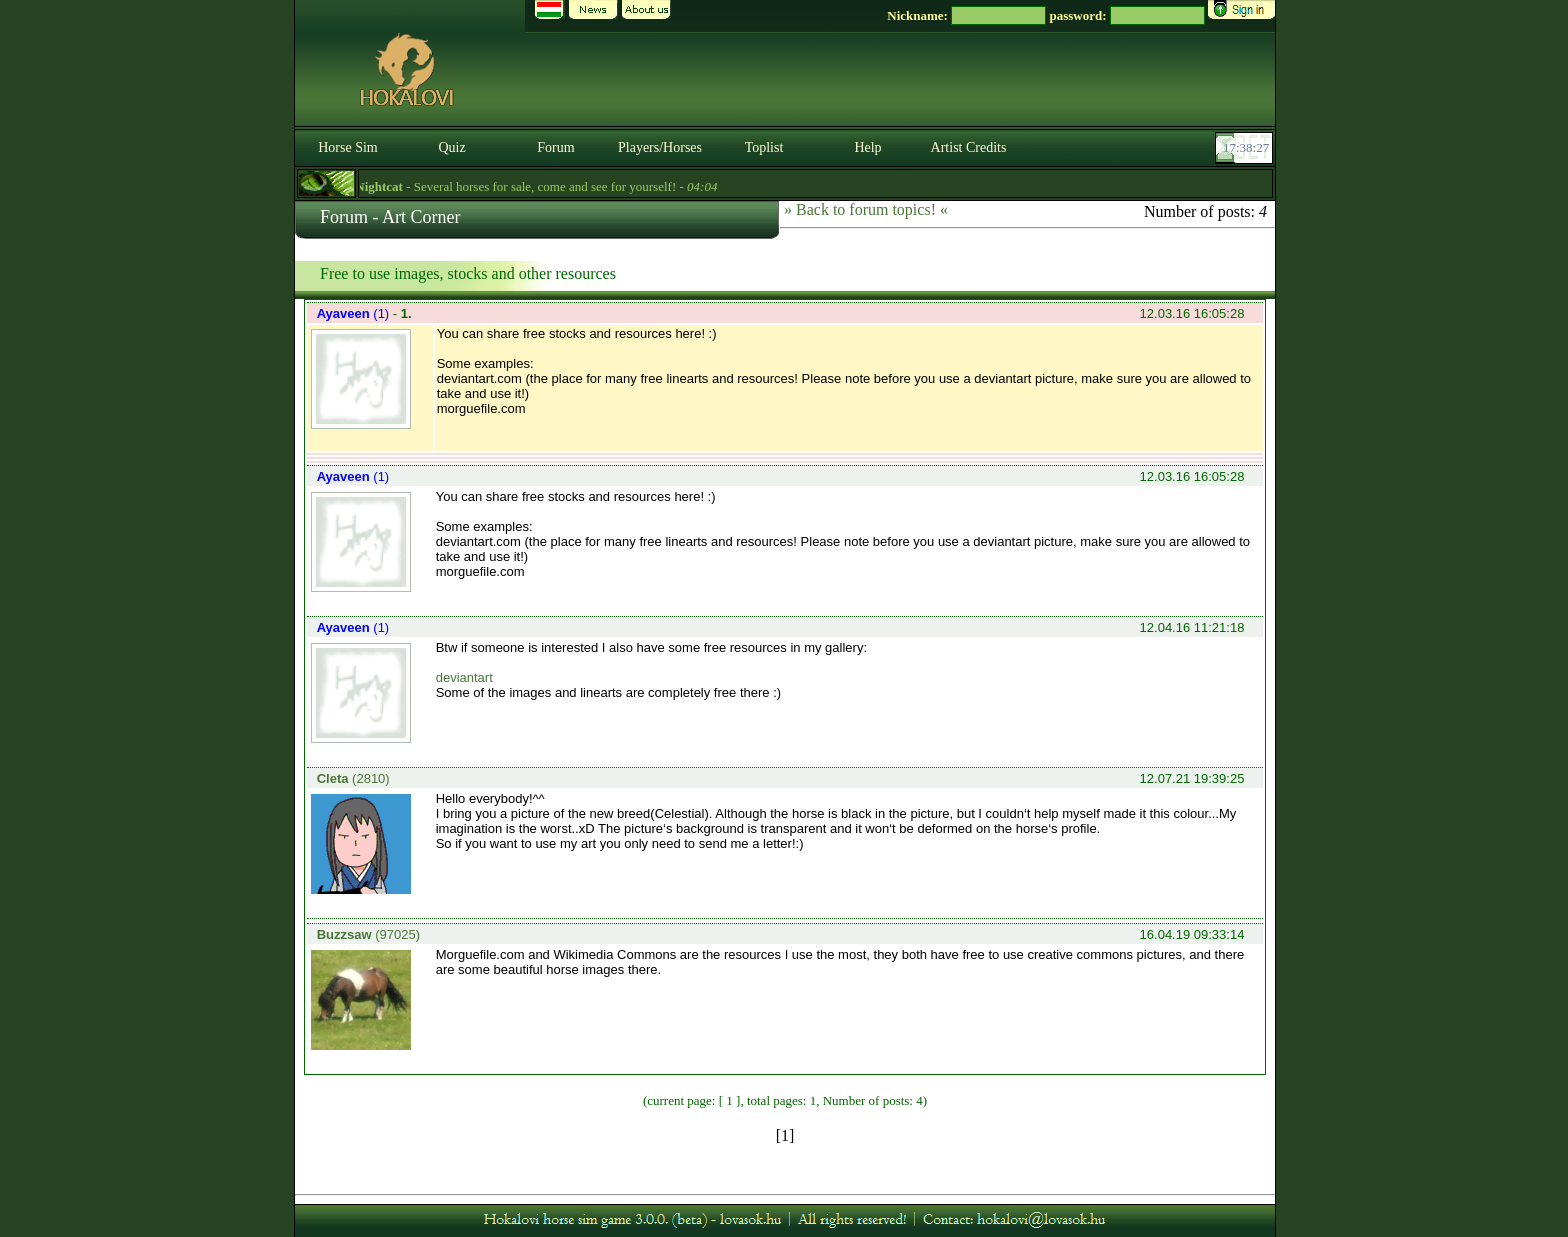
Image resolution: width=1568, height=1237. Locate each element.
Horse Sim (348, 147)
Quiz (451, 147)
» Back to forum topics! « (866, 209)
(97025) (368, 934)
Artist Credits (969, 147)
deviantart (464, 677)
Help (867, 147)
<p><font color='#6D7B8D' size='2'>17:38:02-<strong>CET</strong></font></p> (1246, 148)
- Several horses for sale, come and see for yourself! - (543, 186)
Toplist (764, 147)
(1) (355, 313)
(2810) (353, 778)
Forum (555, 147)
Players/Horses (660, 147)
